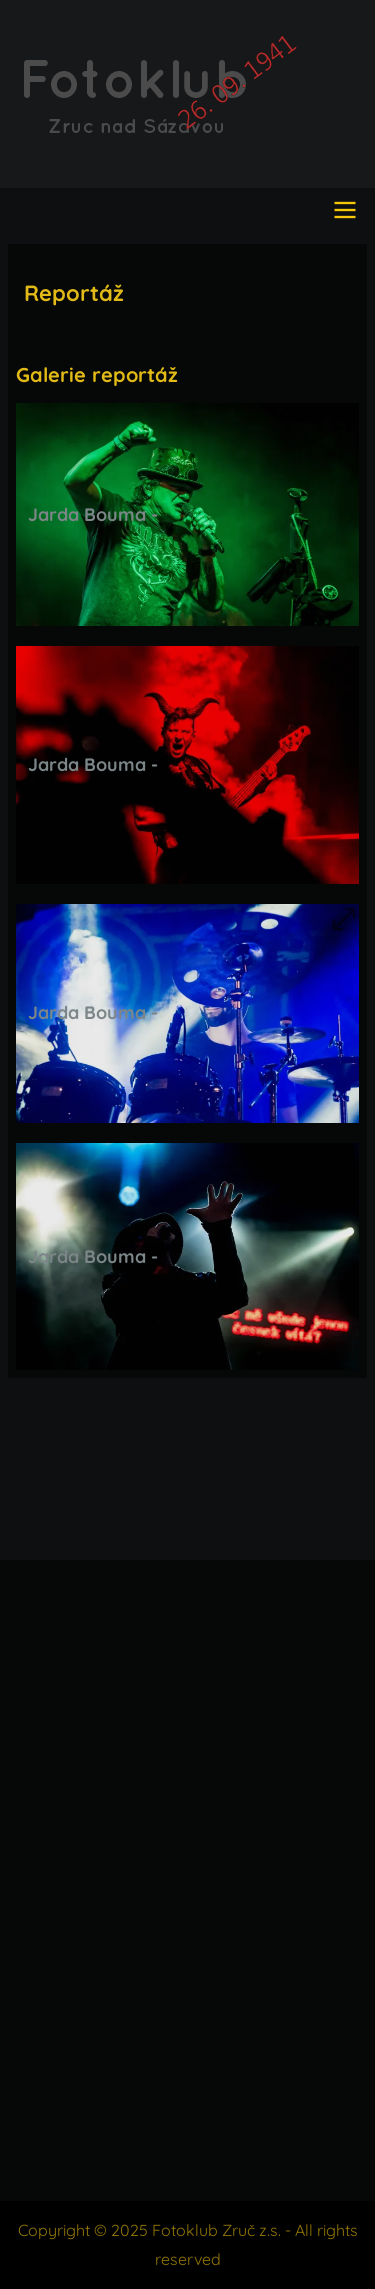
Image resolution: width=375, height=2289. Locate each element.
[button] (187, 514)
